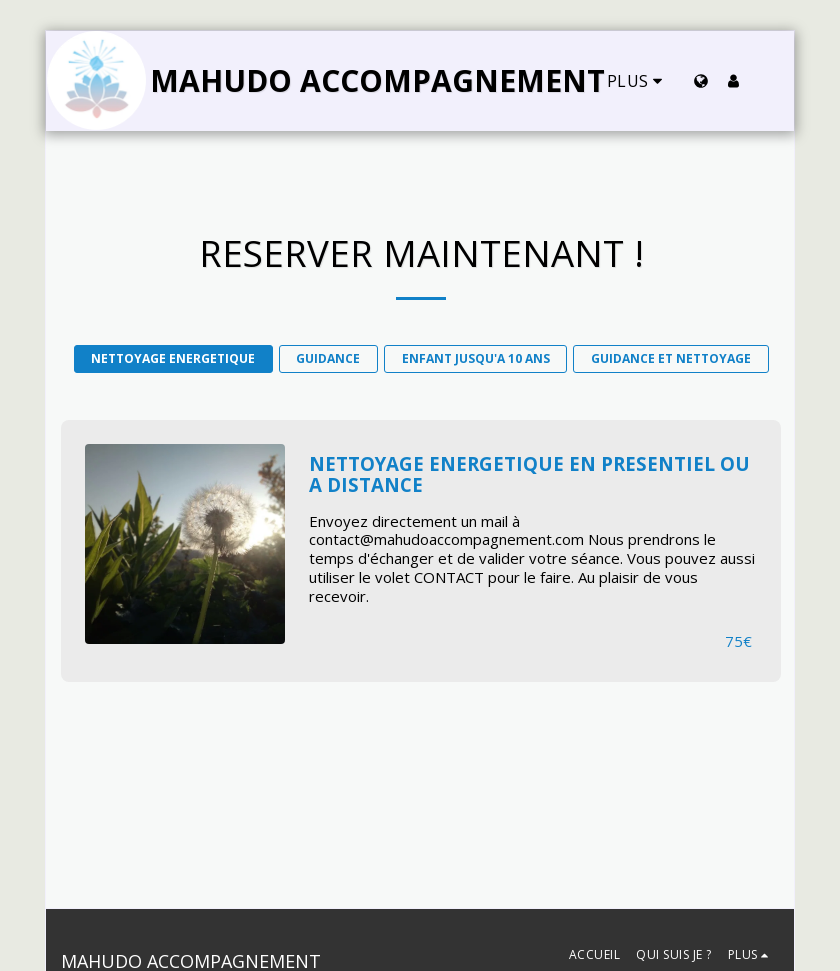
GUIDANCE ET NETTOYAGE (671, 358)
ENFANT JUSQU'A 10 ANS (476, 358)
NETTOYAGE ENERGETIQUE (173, 358)
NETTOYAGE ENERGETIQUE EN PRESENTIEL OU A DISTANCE (529, 474)
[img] (185, 544)
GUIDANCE (328, 358)
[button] (765, 81)
